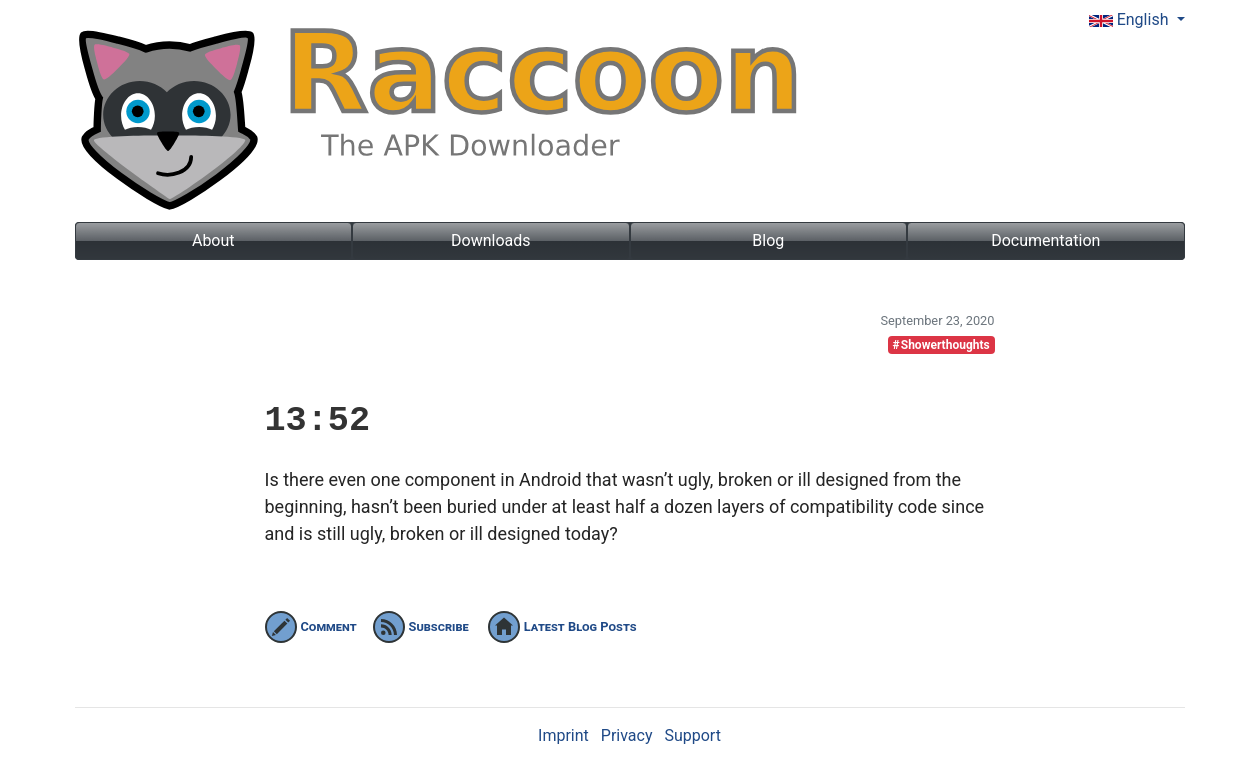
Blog (768, 240)
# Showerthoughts (940, 345)
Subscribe (421, 626)
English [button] (1131, 19)
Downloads (490, 240)
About (213, 240)
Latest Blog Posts (562, 626)
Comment (311, 626)
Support (692, 735)
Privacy (627, 735)
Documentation (1045, 240)
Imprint (563, 735)
